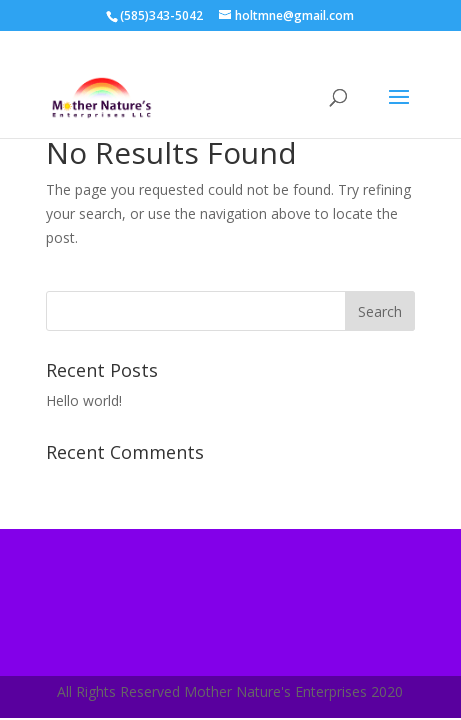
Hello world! (84, 400)
